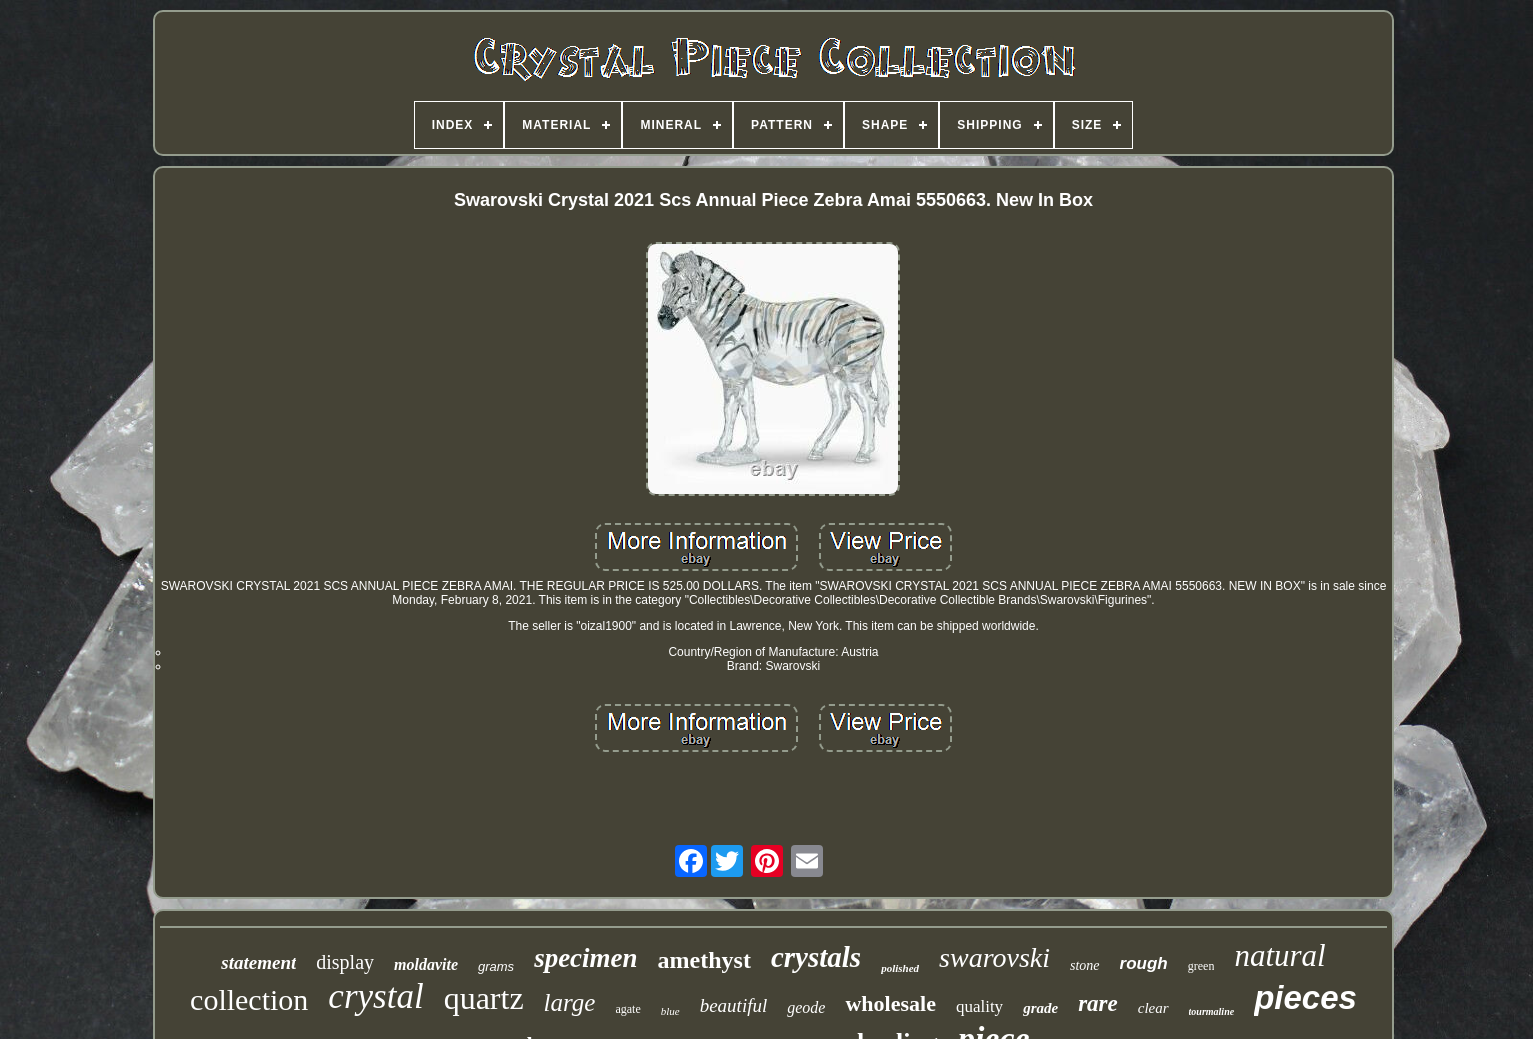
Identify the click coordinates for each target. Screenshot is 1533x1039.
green (1201, 966)
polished (900, 968)
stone (1085, 965)
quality (979, 1006)
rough (1144, 963)
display (345, 962)
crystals (816, 957)
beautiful (734, 1005)
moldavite (426, 964)
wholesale (890, 1003)
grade (1040, 1008)
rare (1098, 1003)
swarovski (994, 957)
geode (806, 1007)
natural (1279, 955)
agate (627, 1009)
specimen (585, 958)
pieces (1305, 997)
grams (496, 966)
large (570, 1002)
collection (249, 999)
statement (258, 962)
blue (670, 1011)
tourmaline (1212, 1011)
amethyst (704, 960)
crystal (375, 996)
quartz (484, 998)
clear (1153, 1008)
